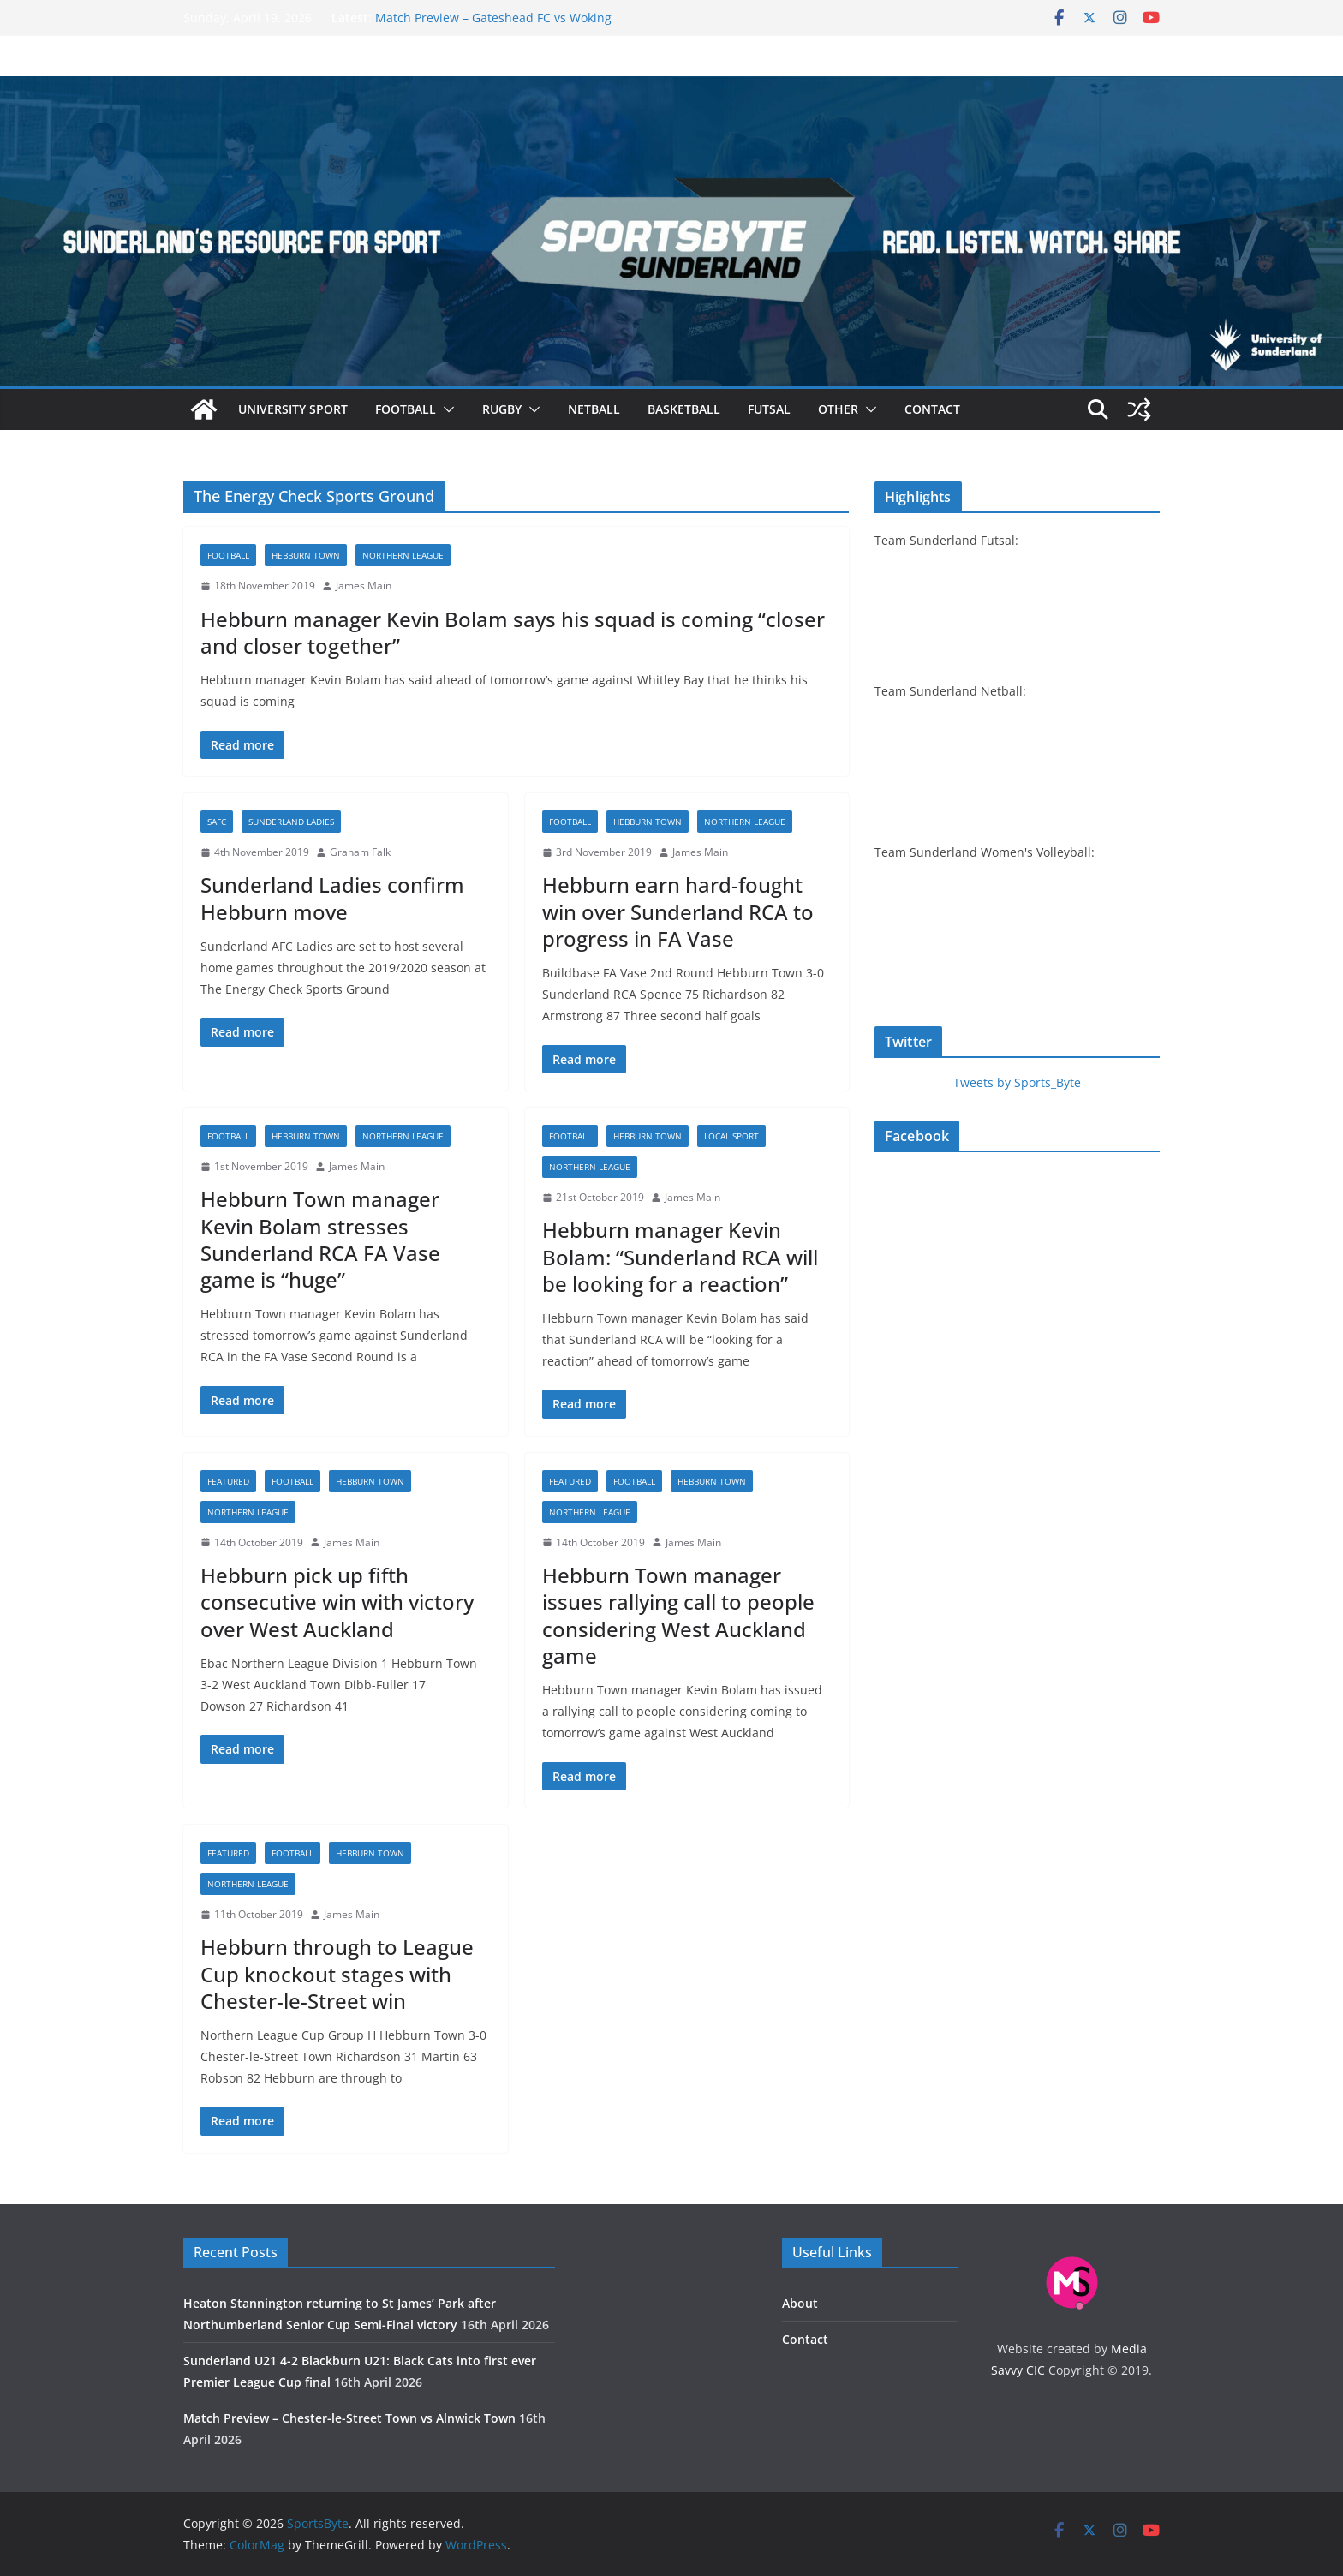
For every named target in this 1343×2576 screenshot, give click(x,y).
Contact (932, 409)
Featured (228, 1481)
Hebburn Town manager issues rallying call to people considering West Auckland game (678, 1615)
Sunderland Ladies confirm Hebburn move (332, 897)
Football (405, 409)
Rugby (502, 409)
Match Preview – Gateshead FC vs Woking (493, 17)
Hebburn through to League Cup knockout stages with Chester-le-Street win (337, 1973)
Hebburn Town (306, 555)
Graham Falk (360, 852)
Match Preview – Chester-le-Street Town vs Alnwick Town (349, 2418)
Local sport (731, 1136)
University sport (293, 409)
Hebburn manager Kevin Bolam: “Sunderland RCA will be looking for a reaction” (680, 1256)
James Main (363, 585)
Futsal (769, 409)
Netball (594, 409)
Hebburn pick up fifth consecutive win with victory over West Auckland (337, 1601)
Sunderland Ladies (291, 822)
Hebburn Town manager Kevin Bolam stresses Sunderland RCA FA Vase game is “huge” (320, 1239)
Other (838, 409)
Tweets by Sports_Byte (1017, 1082)
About (800, 2303)
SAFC (216, 822)
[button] (445, 409)
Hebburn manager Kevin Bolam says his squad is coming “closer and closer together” (512, 632)
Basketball (684, 409)
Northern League (403, 555)
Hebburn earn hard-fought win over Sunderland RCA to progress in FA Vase (678, 911)
